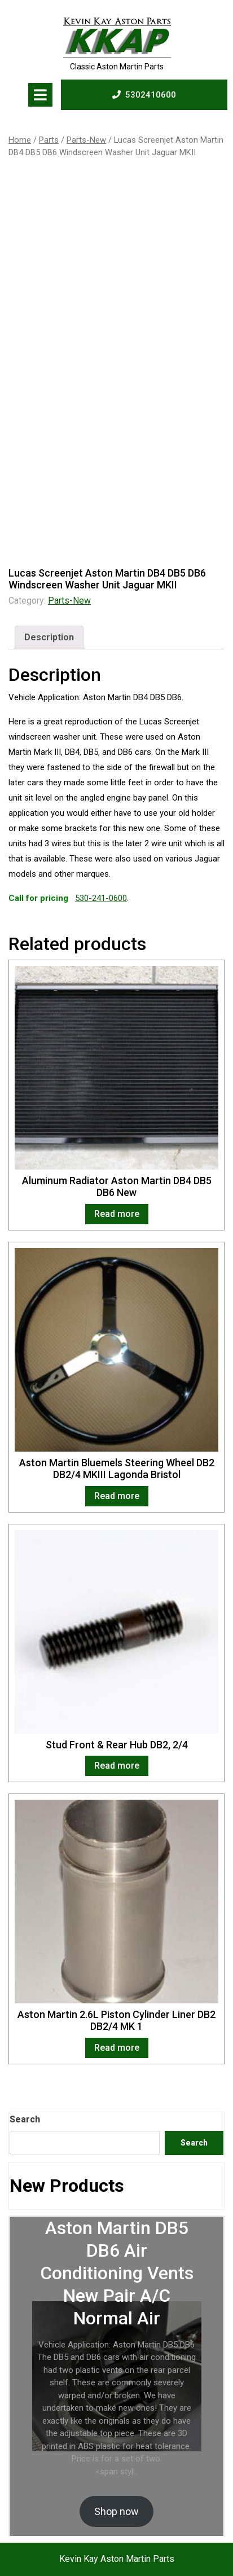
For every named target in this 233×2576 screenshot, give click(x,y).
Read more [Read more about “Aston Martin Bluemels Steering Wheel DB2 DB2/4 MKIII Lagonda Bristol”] (116, 1496)
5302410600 (144, 94)
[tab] (40, 95)
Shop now (116, 2511)
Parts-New (86, 140)
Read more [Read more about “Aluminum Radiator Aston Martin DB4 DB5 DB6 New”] (116, 1213)
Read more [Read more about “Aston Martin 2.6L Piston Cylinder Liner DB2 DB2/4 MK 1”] (116, 2047)
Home (19, 140)
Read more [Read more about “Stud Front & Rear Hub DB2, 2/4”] (116, 1765)
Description (49, 637)
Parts (49, 140)
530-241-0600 (101, 898)
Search (25, 2119)
